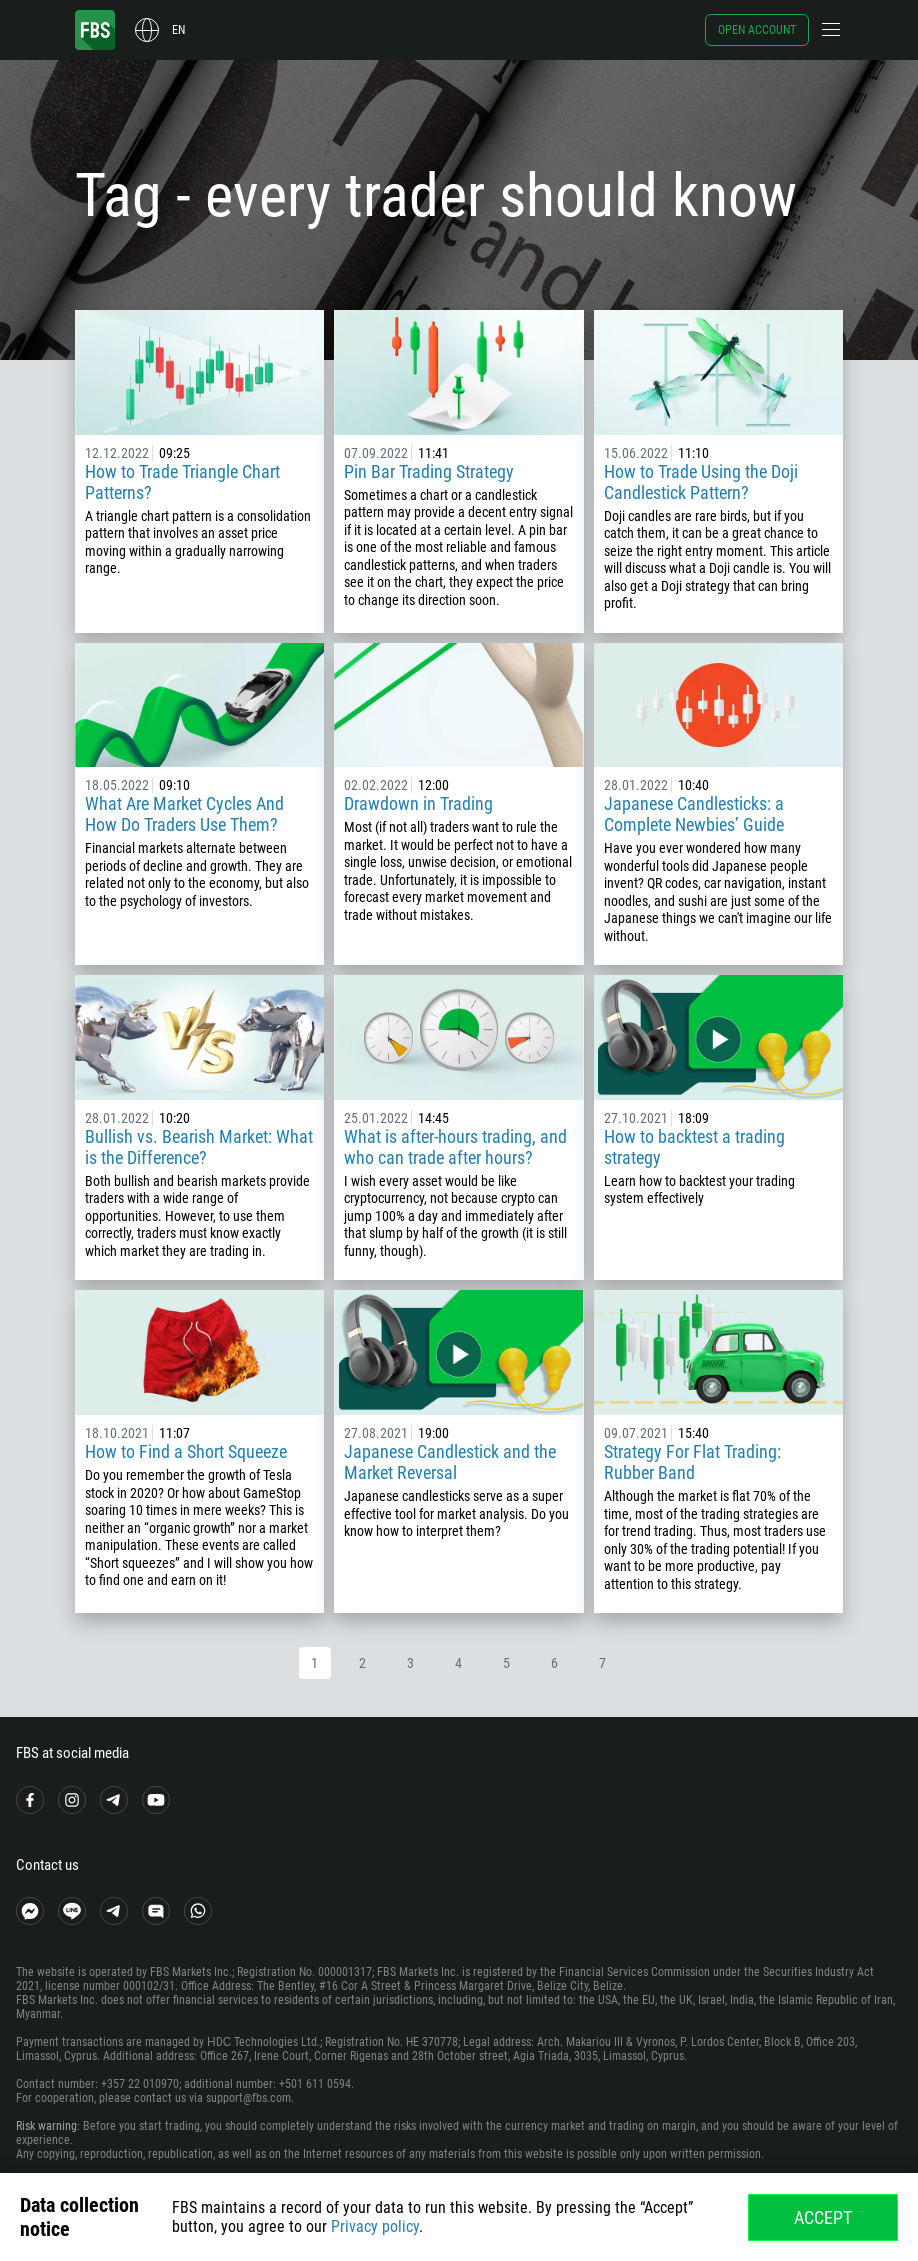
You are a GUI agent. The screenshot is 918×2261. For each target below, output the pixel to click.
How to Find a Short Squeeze (186, 1451)
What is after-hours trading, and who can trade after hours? (455, 1147)
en (178, 30)
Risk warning (46, 2126)
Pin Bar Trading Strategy (429, 471)
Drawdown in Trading (418, 803)
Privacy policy (375, 2226)
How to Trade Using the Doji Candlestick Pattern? (701, 482)
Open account (757, 30)
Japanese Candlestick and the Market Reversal (450, 1462)
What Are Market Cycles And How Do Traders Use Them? (184, 814)
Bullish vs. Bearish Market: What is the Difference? (199, 1147)
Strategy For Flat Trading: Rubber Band (692, 1462)
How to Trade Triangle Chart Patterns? (182, 482)
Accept (823, 2217)
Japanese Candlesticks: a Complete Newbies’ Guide (694, 814)
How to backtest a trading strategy (694, 1147)
